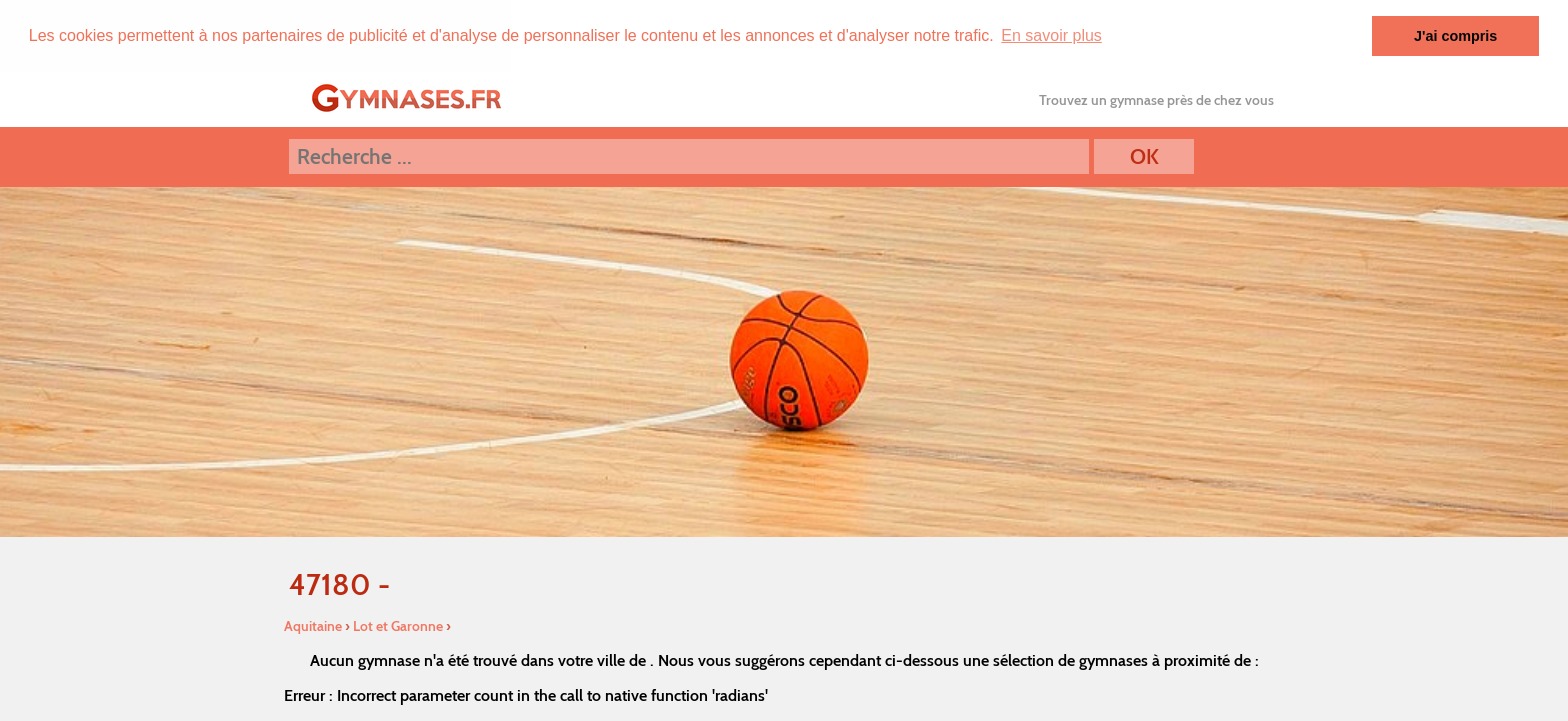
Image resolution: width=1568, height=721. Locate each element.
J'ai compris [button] (1455, 36)
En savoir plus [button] (1051, 35)
